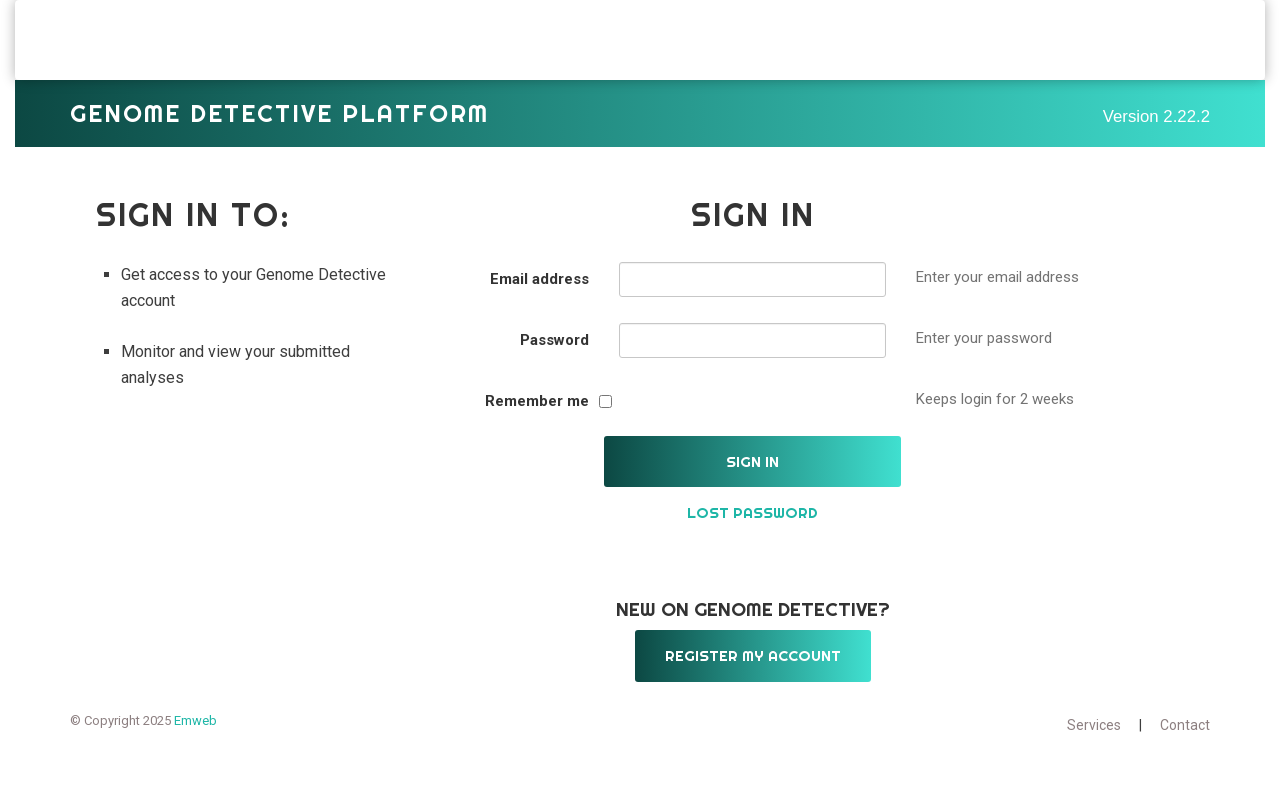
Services (1094, 740)
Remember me (537, 416)
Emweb (195, 735)
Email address (539, 294)
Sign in (752, 476)
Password (554, 355)
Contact (1185, 740)
